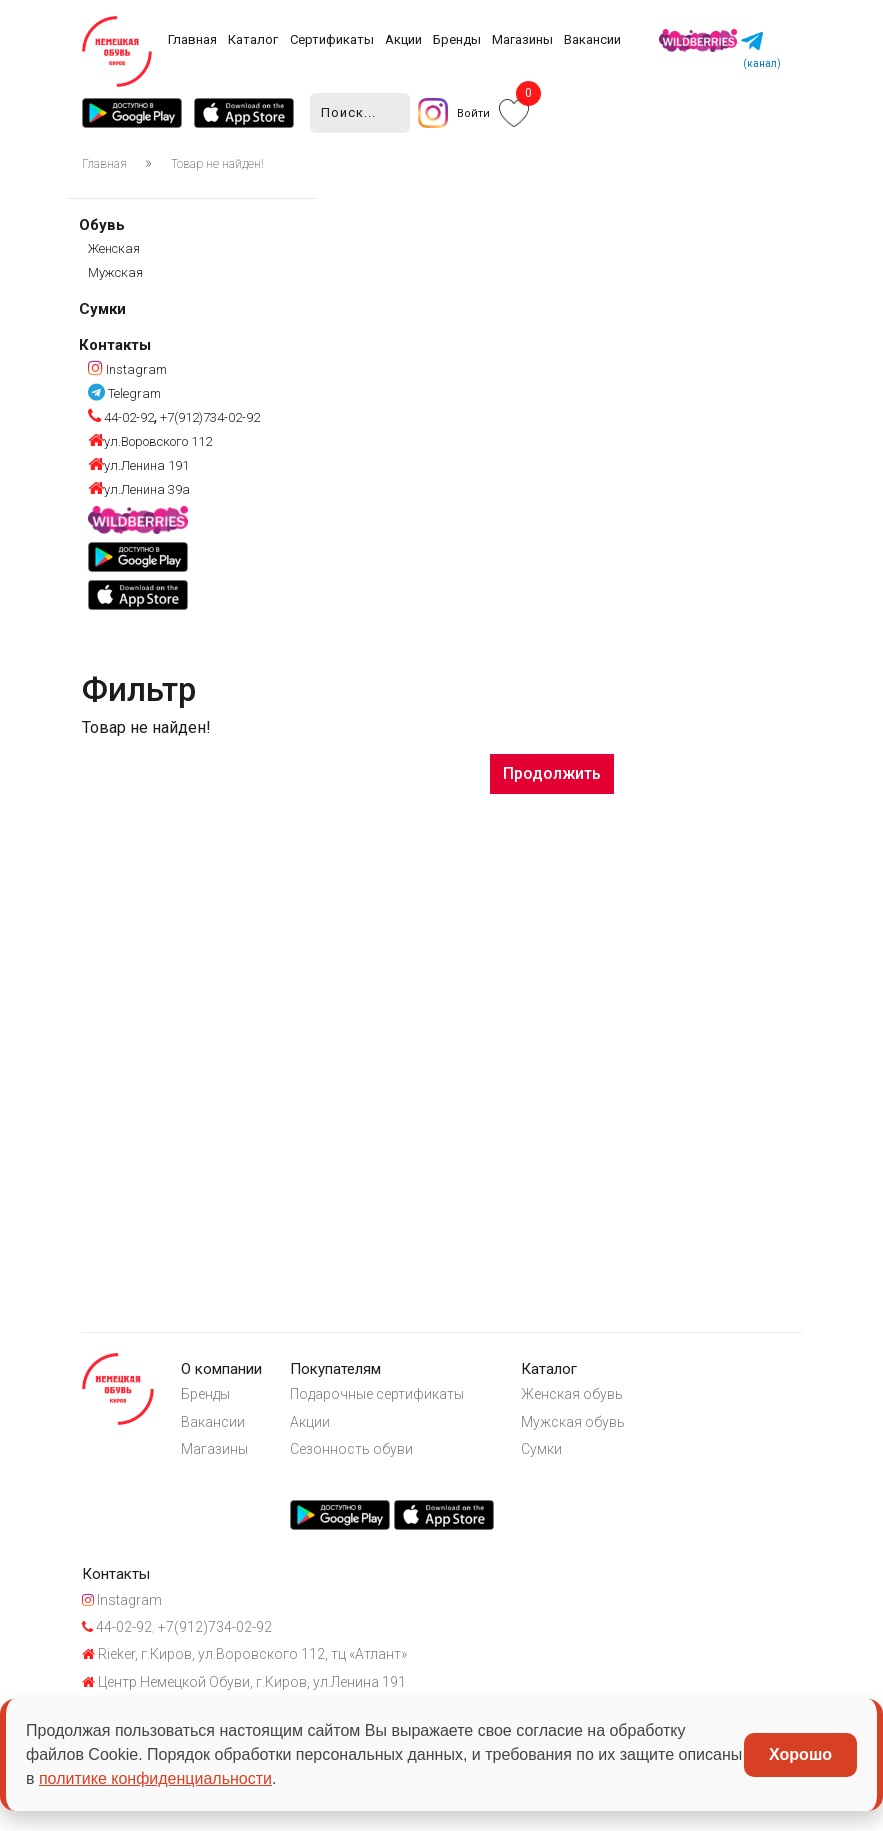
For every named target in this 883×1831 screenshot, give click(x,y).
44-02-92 (121, 419)
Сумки (102, 311)
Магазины (522, 39)
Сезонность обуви (366, 1460)
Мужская (115, 274)
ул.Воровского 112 (150, 443)
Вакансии (592, 39)
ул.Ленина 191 (138, 467)
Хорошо (800, 1754)
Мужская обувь (596, 1430)
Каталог (253, 39)
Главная (192, 39)
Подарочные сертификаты (392, 1401)
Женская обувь (595, 1401)
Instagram (127, 370)
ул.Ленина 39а (139, 491)
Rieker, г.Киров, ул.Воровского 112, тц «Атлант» (244, 1681)
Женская (114, 250)
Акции (403, 39)
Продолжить (552, 774)
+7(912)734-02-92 (208, 419)
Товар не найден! (217, 166)
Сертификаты (332, 39)
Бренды (457, 39)
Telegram (124, 394)
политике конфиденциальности (155, 1778)
